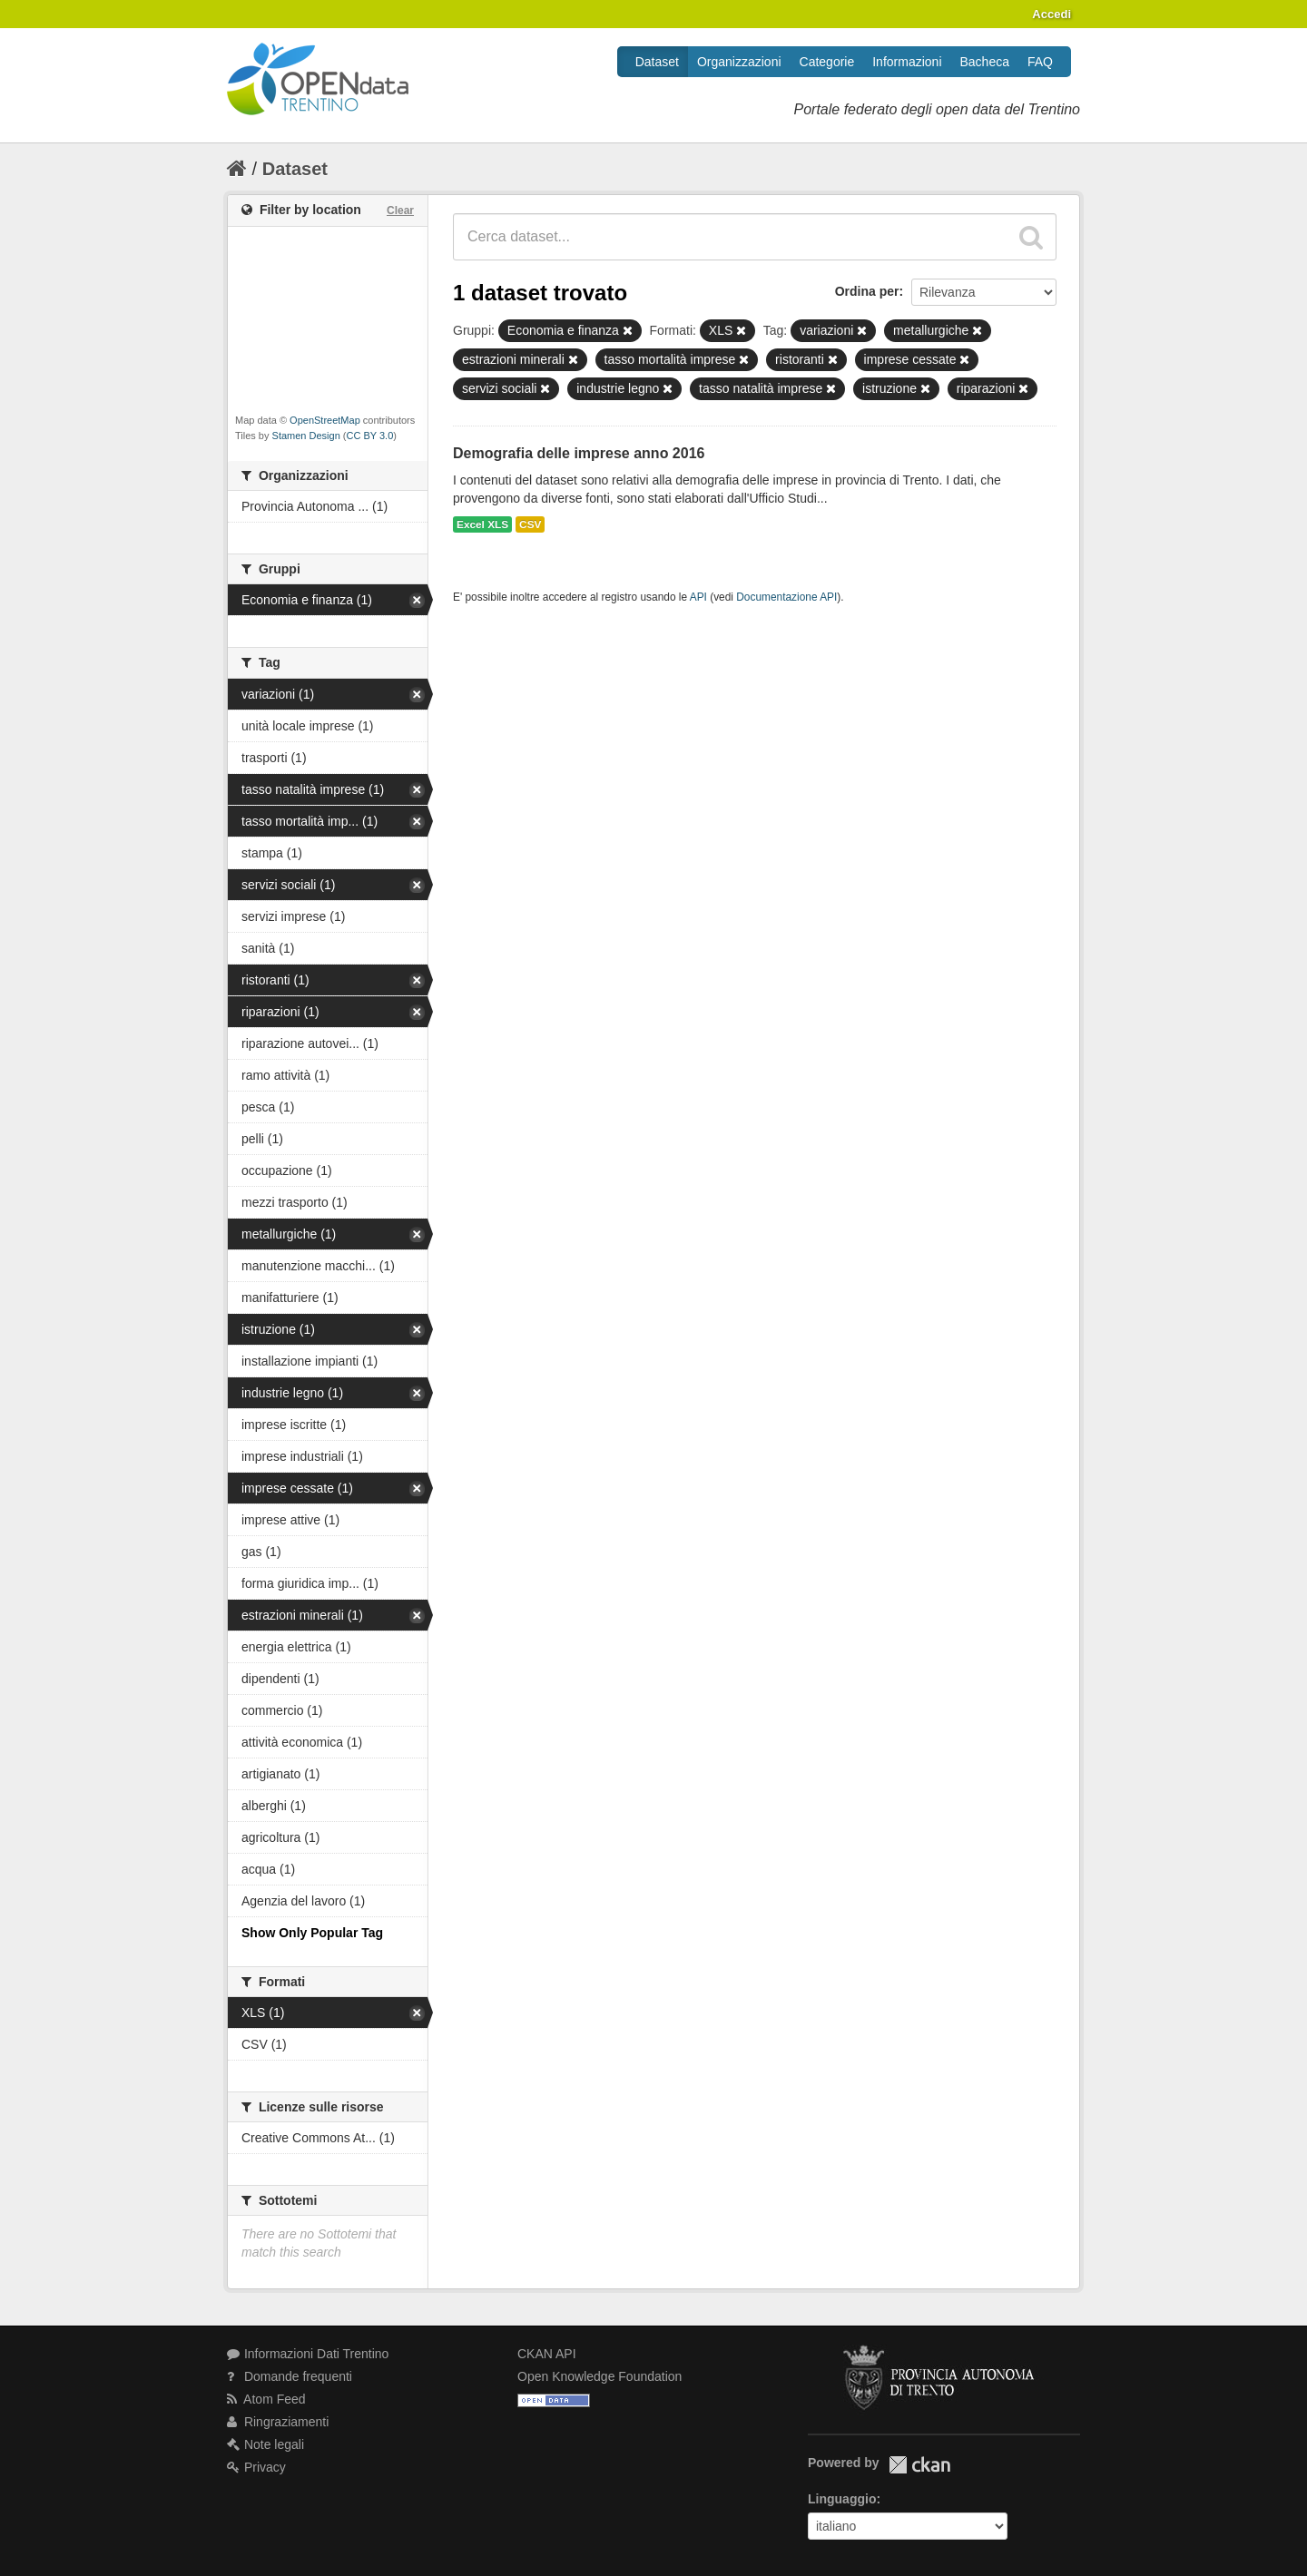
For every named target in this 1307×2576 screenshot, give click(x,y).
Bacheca (984, 61)
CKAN (919, 2464)
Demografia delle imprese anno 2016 (578, 453)
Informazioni (906, 61)
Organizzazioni (739, 61)
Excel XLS (482, 524)
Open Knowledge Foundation (599, 2376)
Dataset (657, 61)
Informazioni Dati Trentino (307, 2353)
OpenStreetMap (325, 420)
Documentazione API (786, 597)
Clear (400, 210)
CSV (530, 524)
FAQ (1040, 61)
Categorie (827, 61)
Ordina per (867, 291)
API (698, 597)
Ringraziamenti (278, 2421)
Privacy (256, 2467)
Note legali (265, 2444)
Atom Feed (266, 2399)
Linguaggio (842, 2499)
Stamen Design (306, 435)
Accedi (1051, 14)
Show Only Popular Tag (312, 1932)
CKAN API (546, 2353)
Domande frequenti (289, 2376)
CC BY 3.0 (370, 435)
